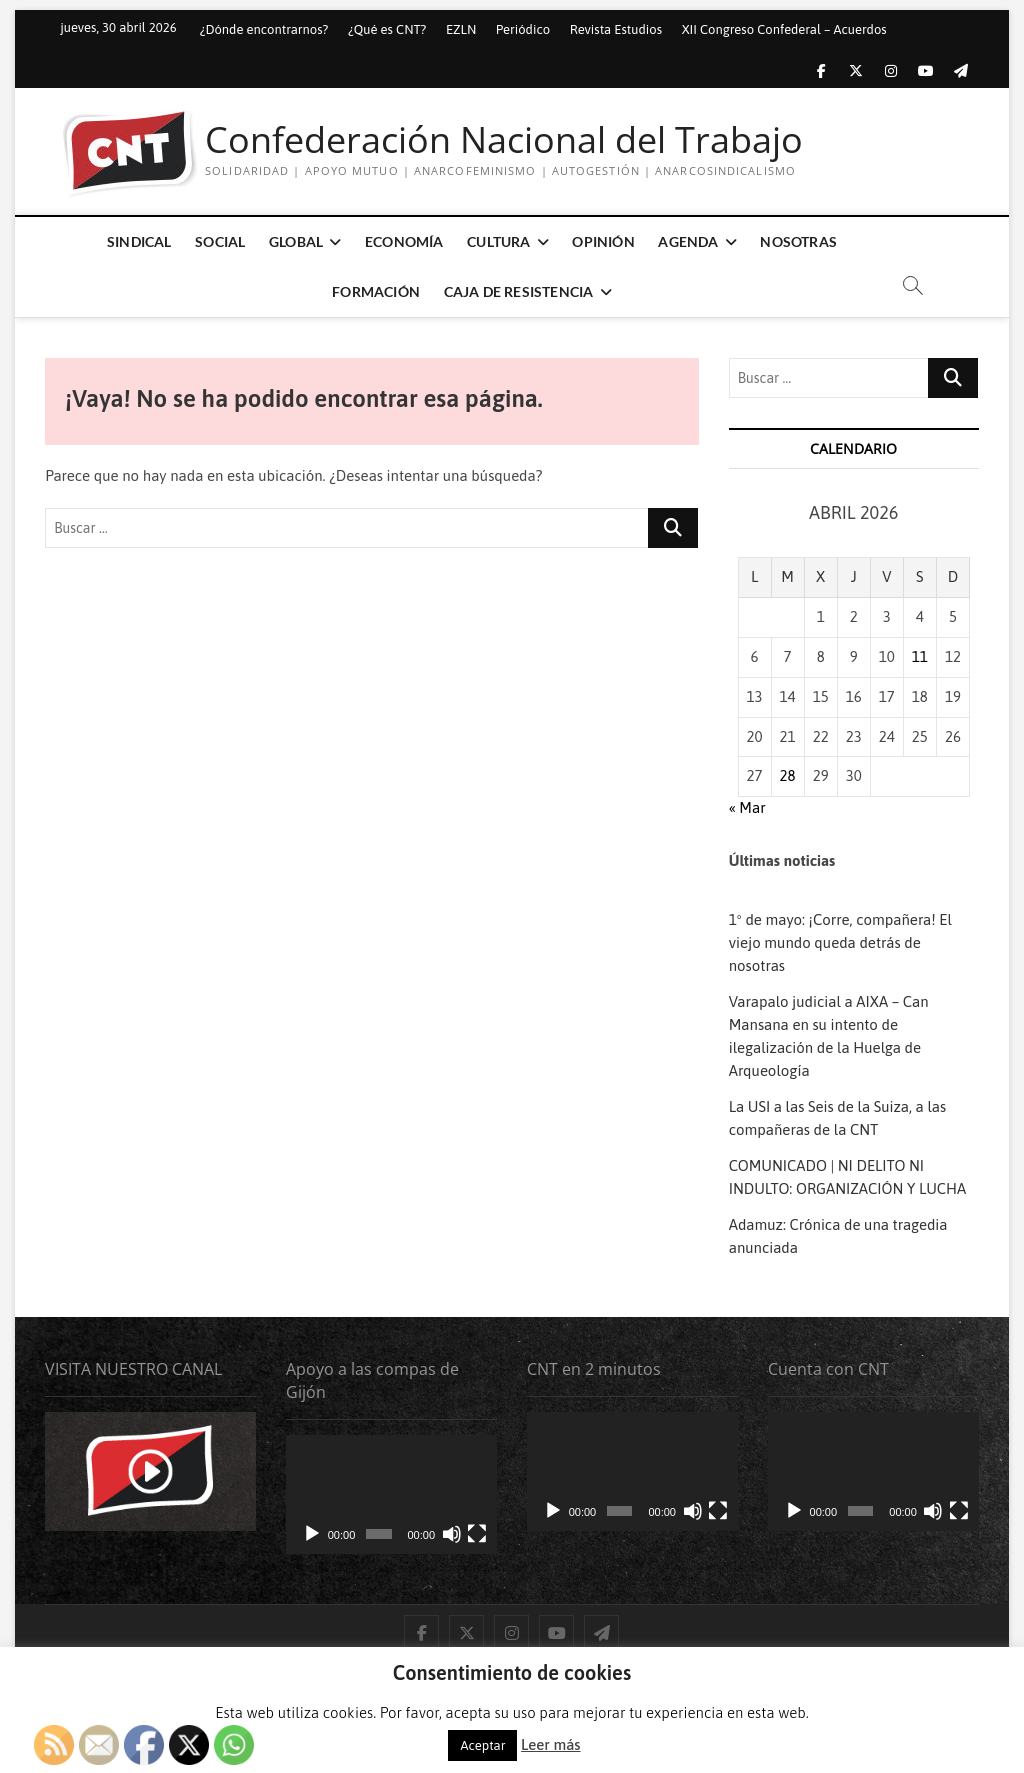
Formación (376, 291)
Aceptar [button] (482, 1745)
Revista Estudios (616, 29)
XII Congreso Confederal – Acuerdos (784, 29)
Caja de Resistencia (519, 291)
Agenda (688, 241)
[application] (391, 1494)
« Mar (747, 807)
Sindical (139, 241)
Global (296, 241)
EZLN (461, 29)
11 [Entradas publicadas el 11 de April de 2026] (920, 656)
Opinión (603, 241)
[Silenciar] (452, 1534)
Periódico (523, 29)
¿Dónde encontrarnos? (264, 29)
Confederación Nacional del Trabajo (504, 140)
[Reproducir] (312, 1534)
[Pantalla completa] (477, 1534)
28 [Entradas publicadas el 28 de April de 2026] (788, 775)
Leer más (550, 1744)
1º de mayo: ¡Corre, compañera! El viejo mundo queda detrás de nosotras (840, 942)
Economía (404, 241)
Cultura (498, 241)
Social (220, 241)
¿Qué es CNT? (387, 29)
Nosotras (798, 241)
